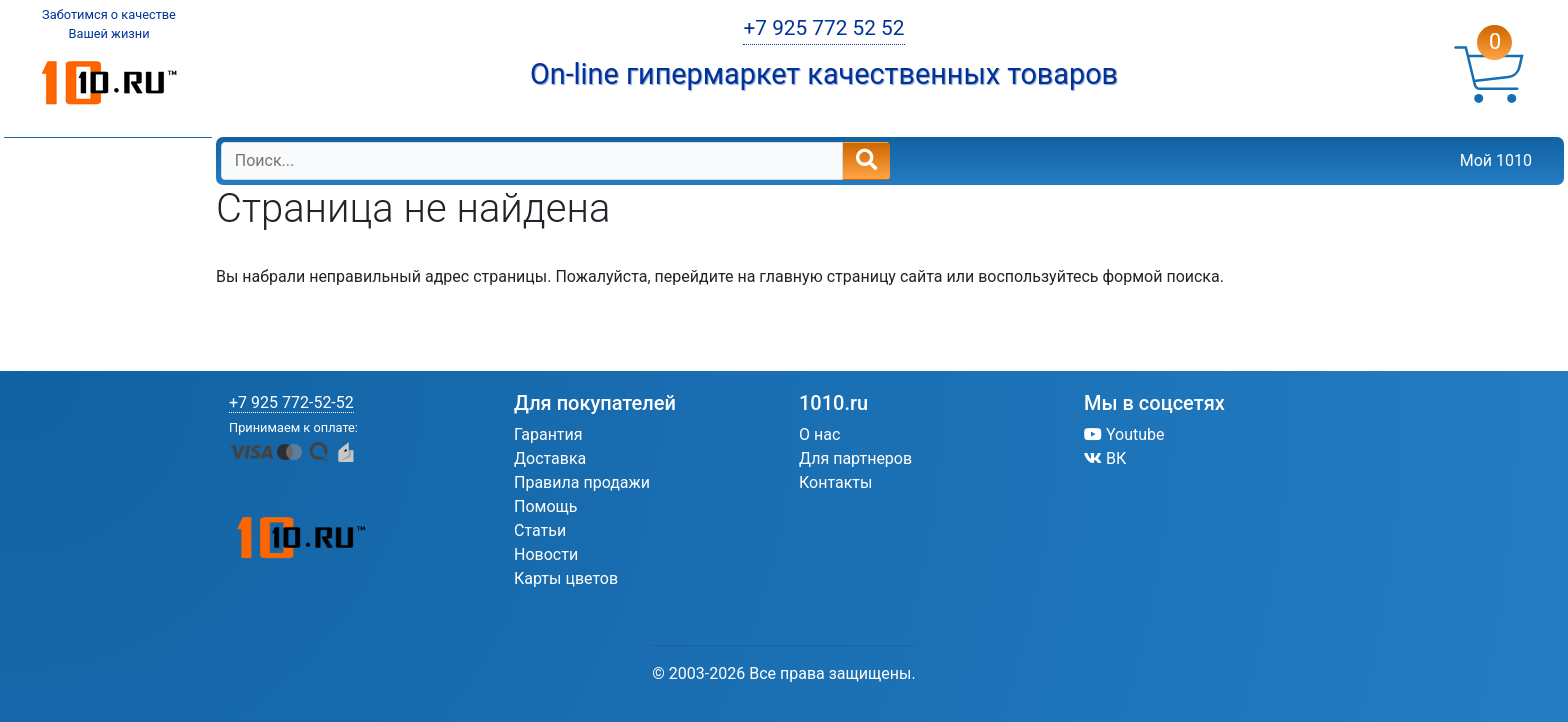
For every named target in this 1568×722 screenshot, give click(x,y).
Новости (546, 554)
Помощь (545, 506)
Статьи (540, 530)
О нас (819, 434)
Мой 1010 (1496, 160)
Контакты (835, 482)
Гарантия (548, 434)
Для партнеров (855, 458)
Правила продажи (582, 482)
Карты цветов (566, 578)
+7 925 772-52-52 (291, 402)
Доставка (550, 458)
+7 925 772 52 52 (823, 28)
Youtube (1124, 434)
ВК (1105, 458)
